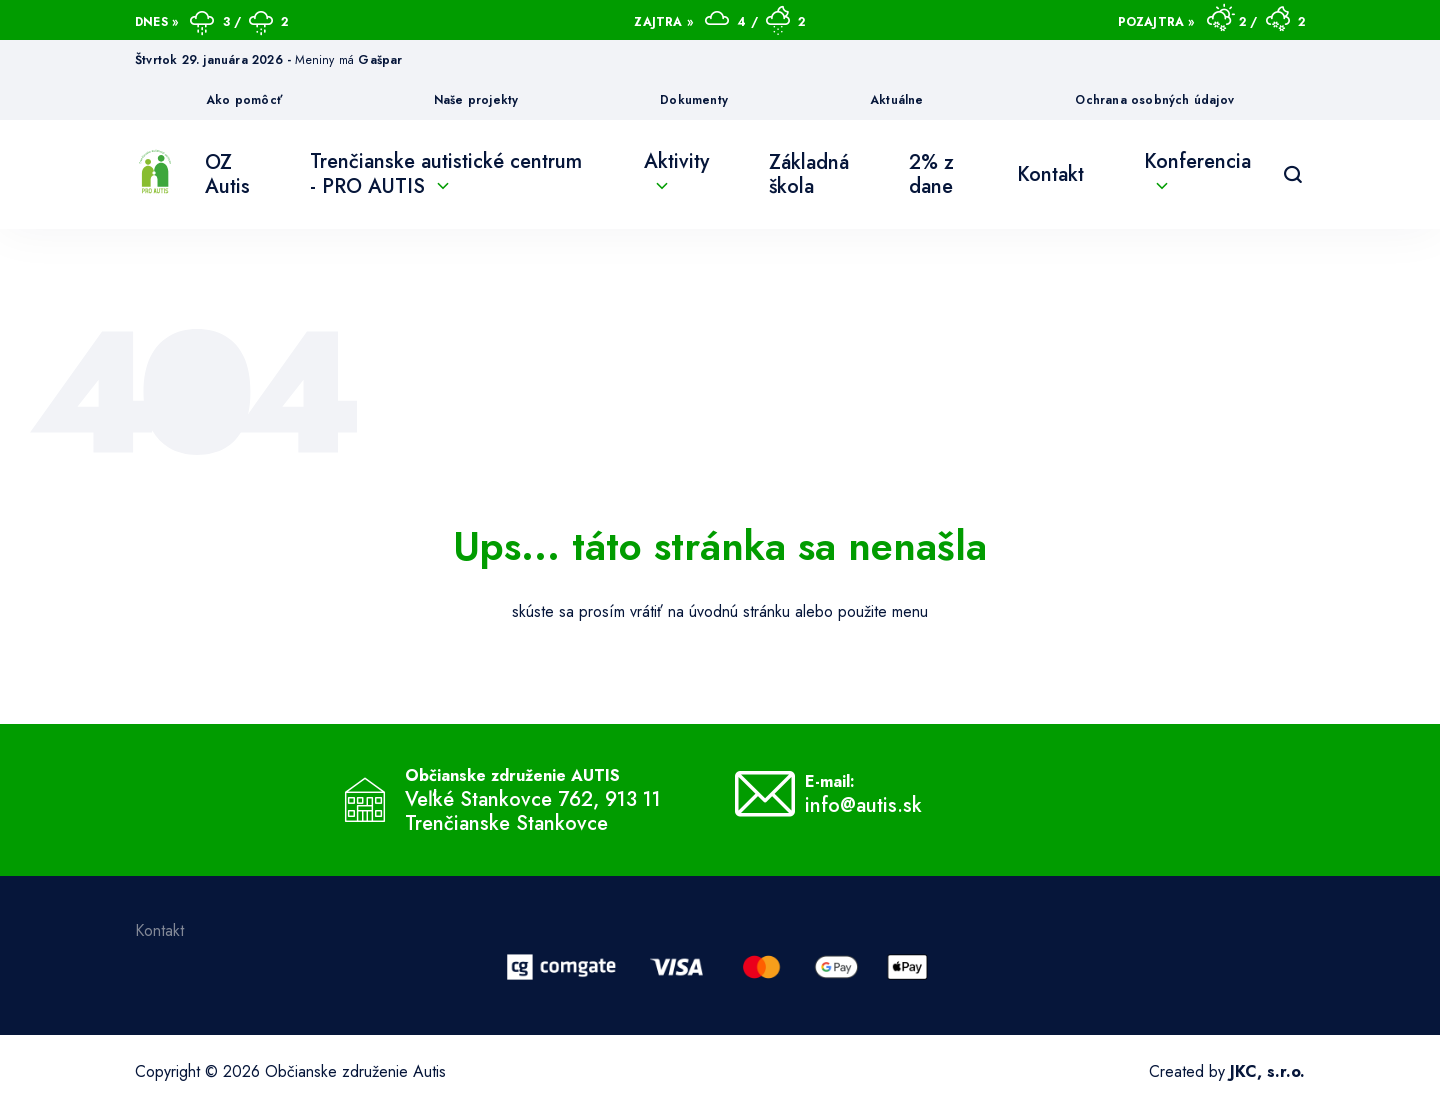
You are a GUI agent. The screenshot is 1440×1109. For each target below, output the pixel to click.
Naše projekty (476, 100)
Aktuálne (897, 100)
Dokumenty (694, 100)
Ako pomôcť (244, 100)
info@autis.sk (863, 806)
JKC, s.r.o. (1267, 1071)
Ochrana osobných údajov (1154, 100)
